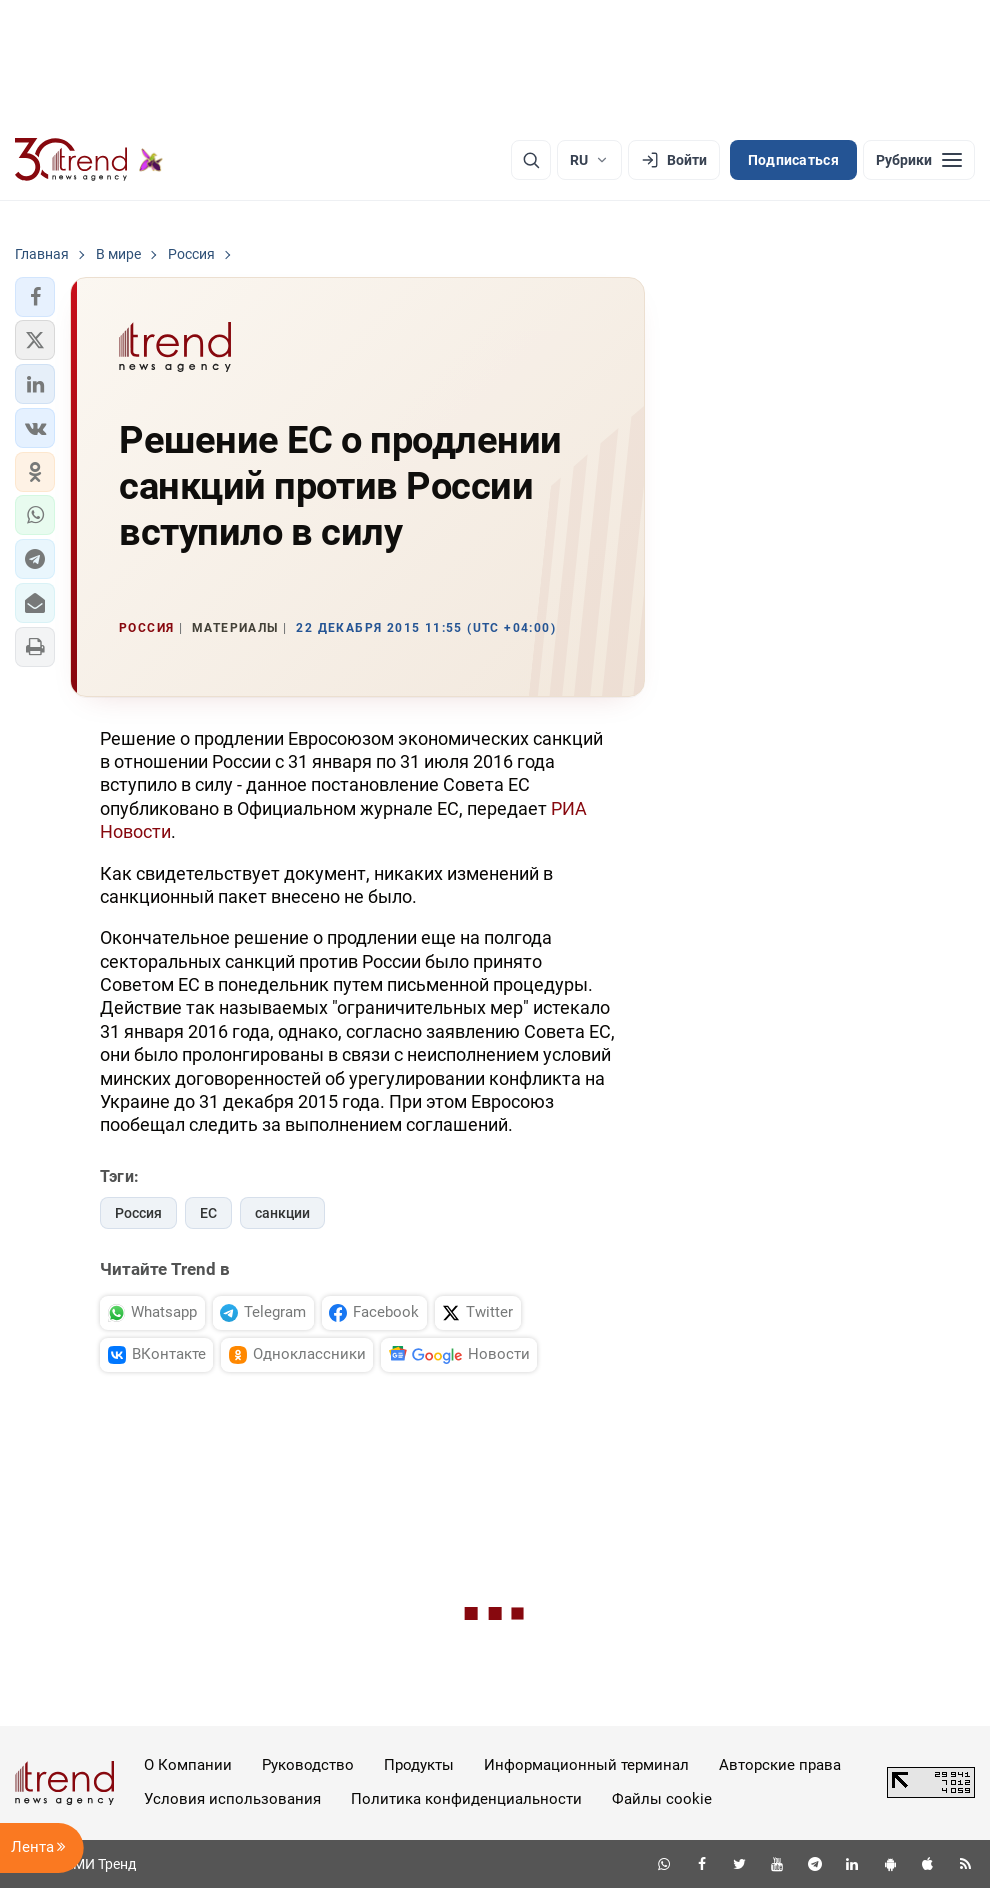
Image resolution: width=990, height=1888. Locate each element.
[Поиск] (531, 160)
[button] (35, 297)
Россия (138, 1213)
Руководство (308, 1765)
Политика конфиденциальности (466, 1799)
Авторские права (780, 1765)
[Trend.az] (89, 160)
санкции (282, 1213)
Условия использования (232, 1799)
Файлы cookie (662, 1799)
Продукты (419, 1765)
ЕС (208, 1213)
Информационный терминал (586, 1765)
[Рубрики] (919, 160)
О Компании (188, 1765)
